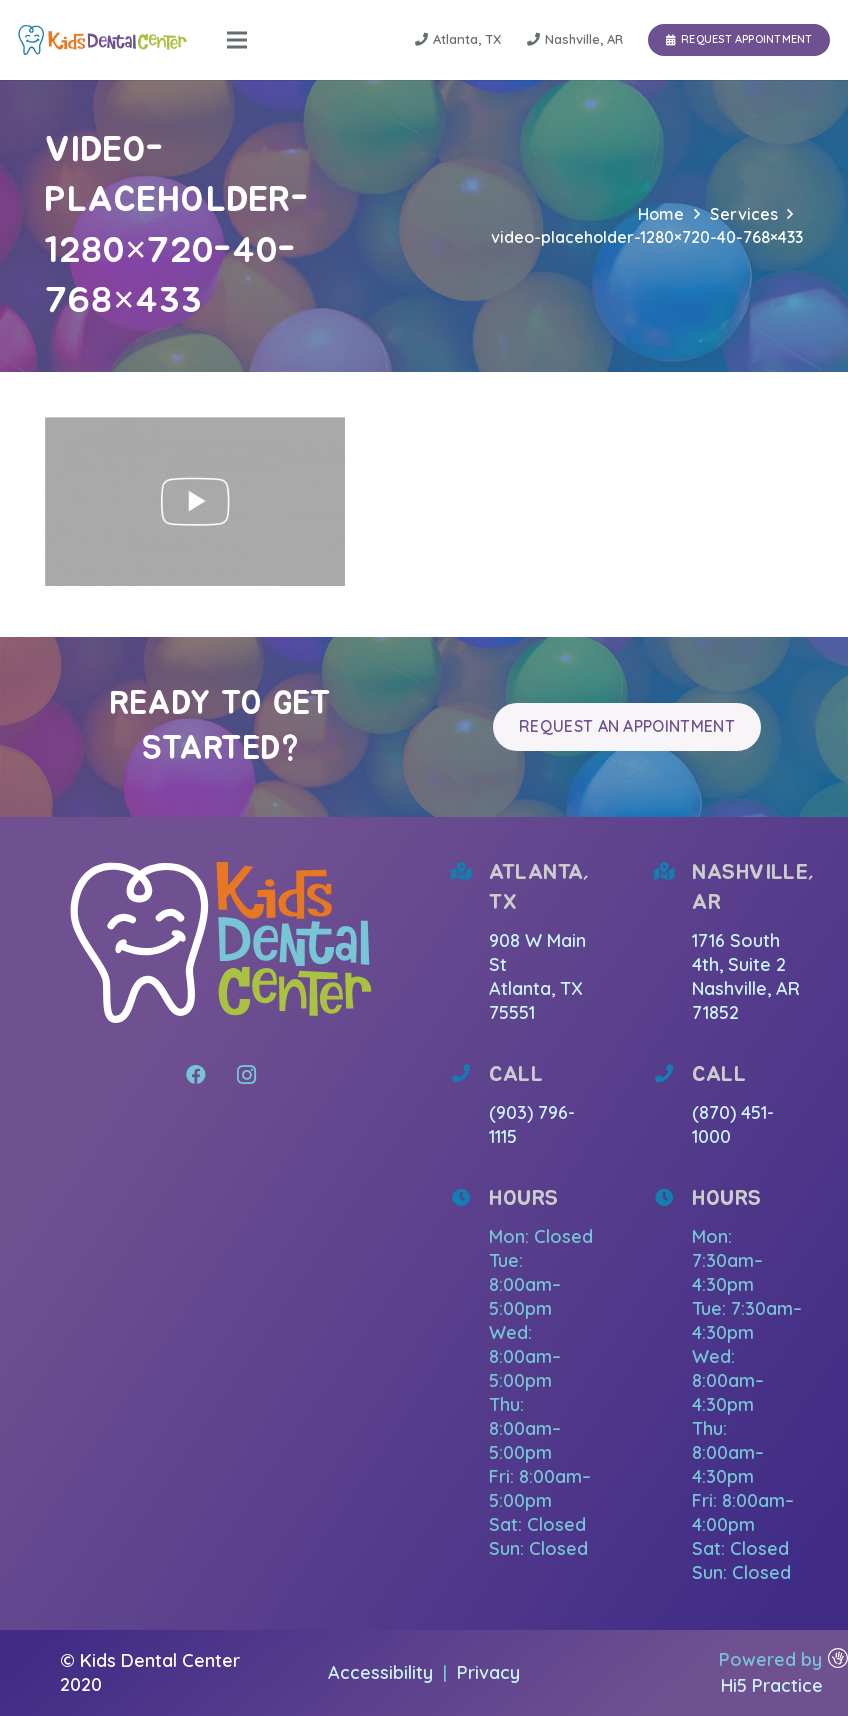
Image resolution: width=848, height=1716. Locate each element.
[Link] (102, 40)
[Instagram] (246, 1075)
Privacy (488, 1672)
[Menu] (236, 40)
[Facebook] (196, 1075)
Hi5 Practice (772, 1685)
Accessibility (383, 1672)
